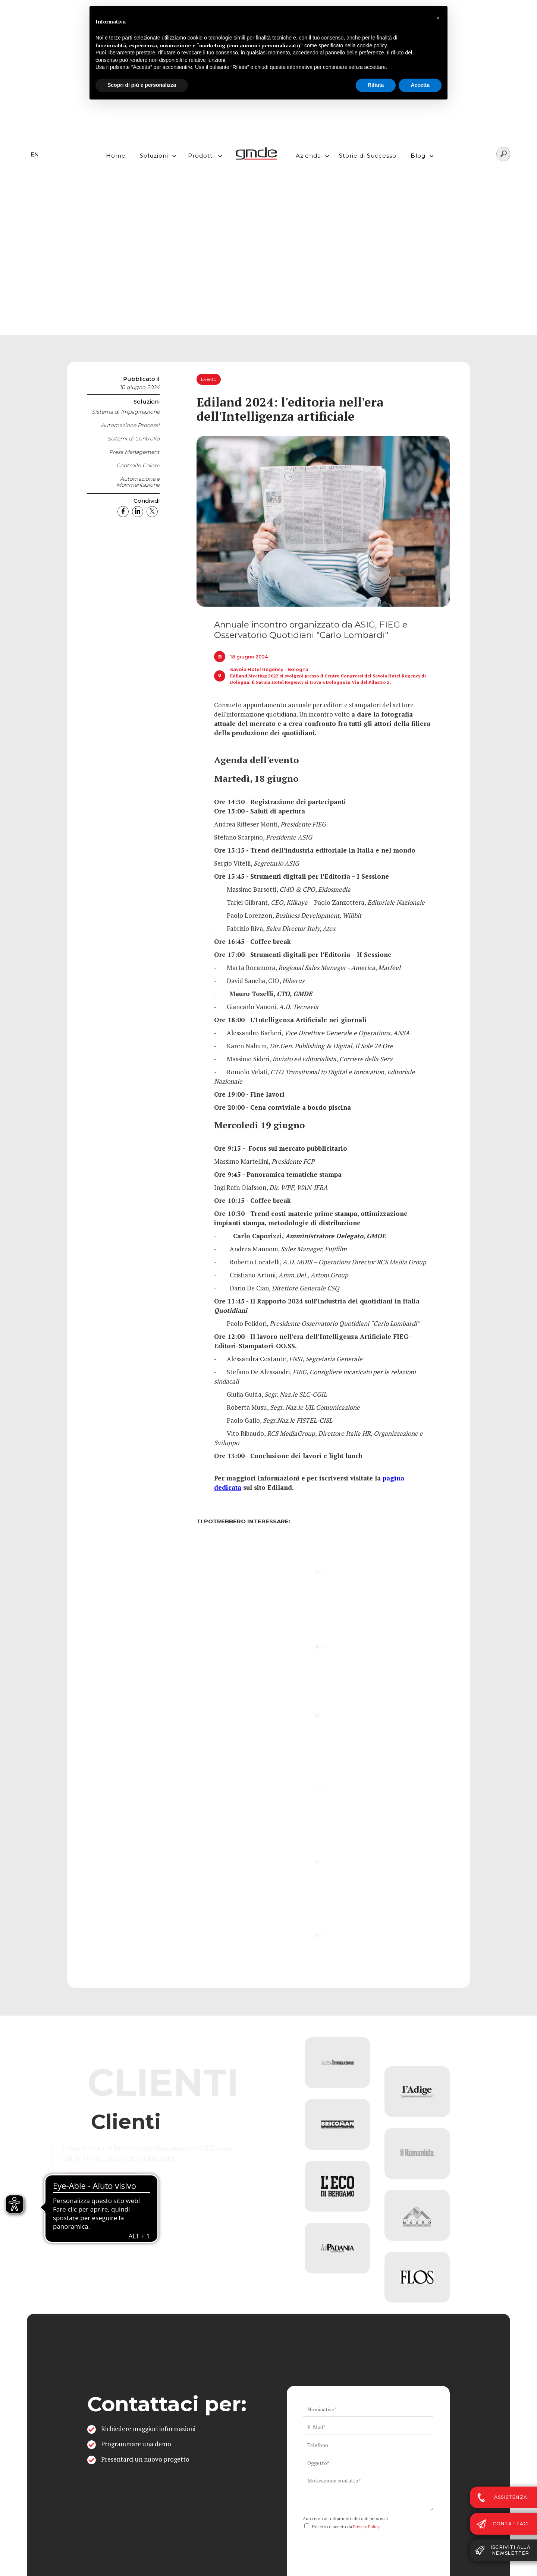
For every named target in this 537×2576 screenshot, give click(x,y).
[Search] (503, 154)
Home (116, 155)
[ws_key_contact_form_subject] (368, 2463)
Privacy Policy (366, 2526)
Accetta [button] (420, 85)
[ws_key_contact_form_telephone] (368, 2445)
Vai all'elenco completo (138, 2179)
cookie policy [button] (372, 45)
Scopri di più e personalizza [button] (141, 85)
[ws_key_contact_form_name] (368, 2409)
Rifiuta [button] (376, 85)
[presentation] (359, 2546)
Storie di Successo (367, 155)
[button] (155, 154)
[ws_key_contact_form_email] (368, 2427)
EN (35, 154)
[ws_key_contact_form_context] (368, 2492)
